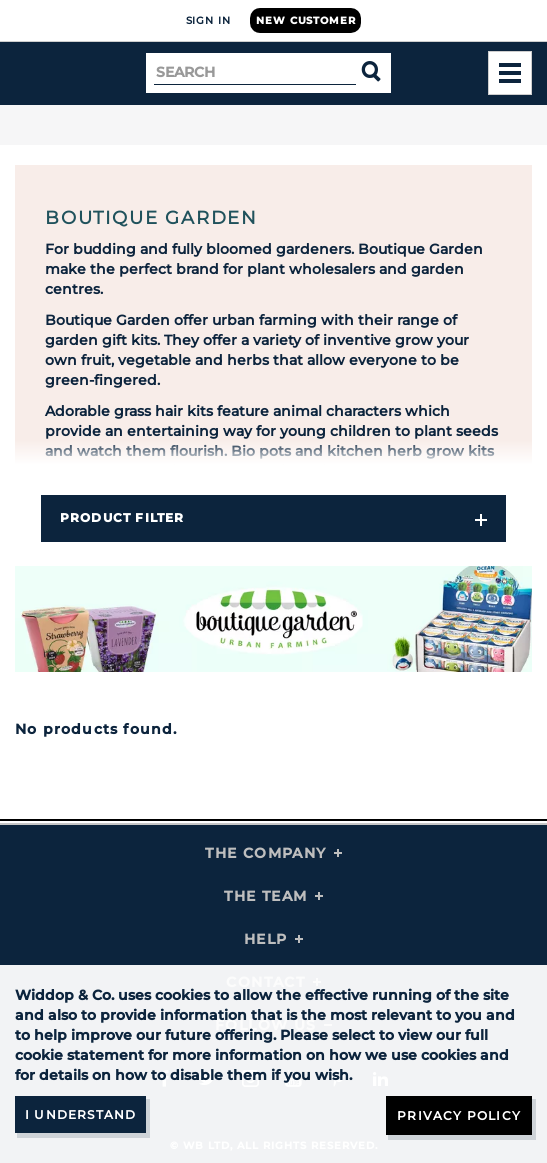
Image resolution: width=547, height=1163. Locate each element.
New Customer (305, 20)
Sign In (208, 20)
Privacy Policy (459, 1115)
